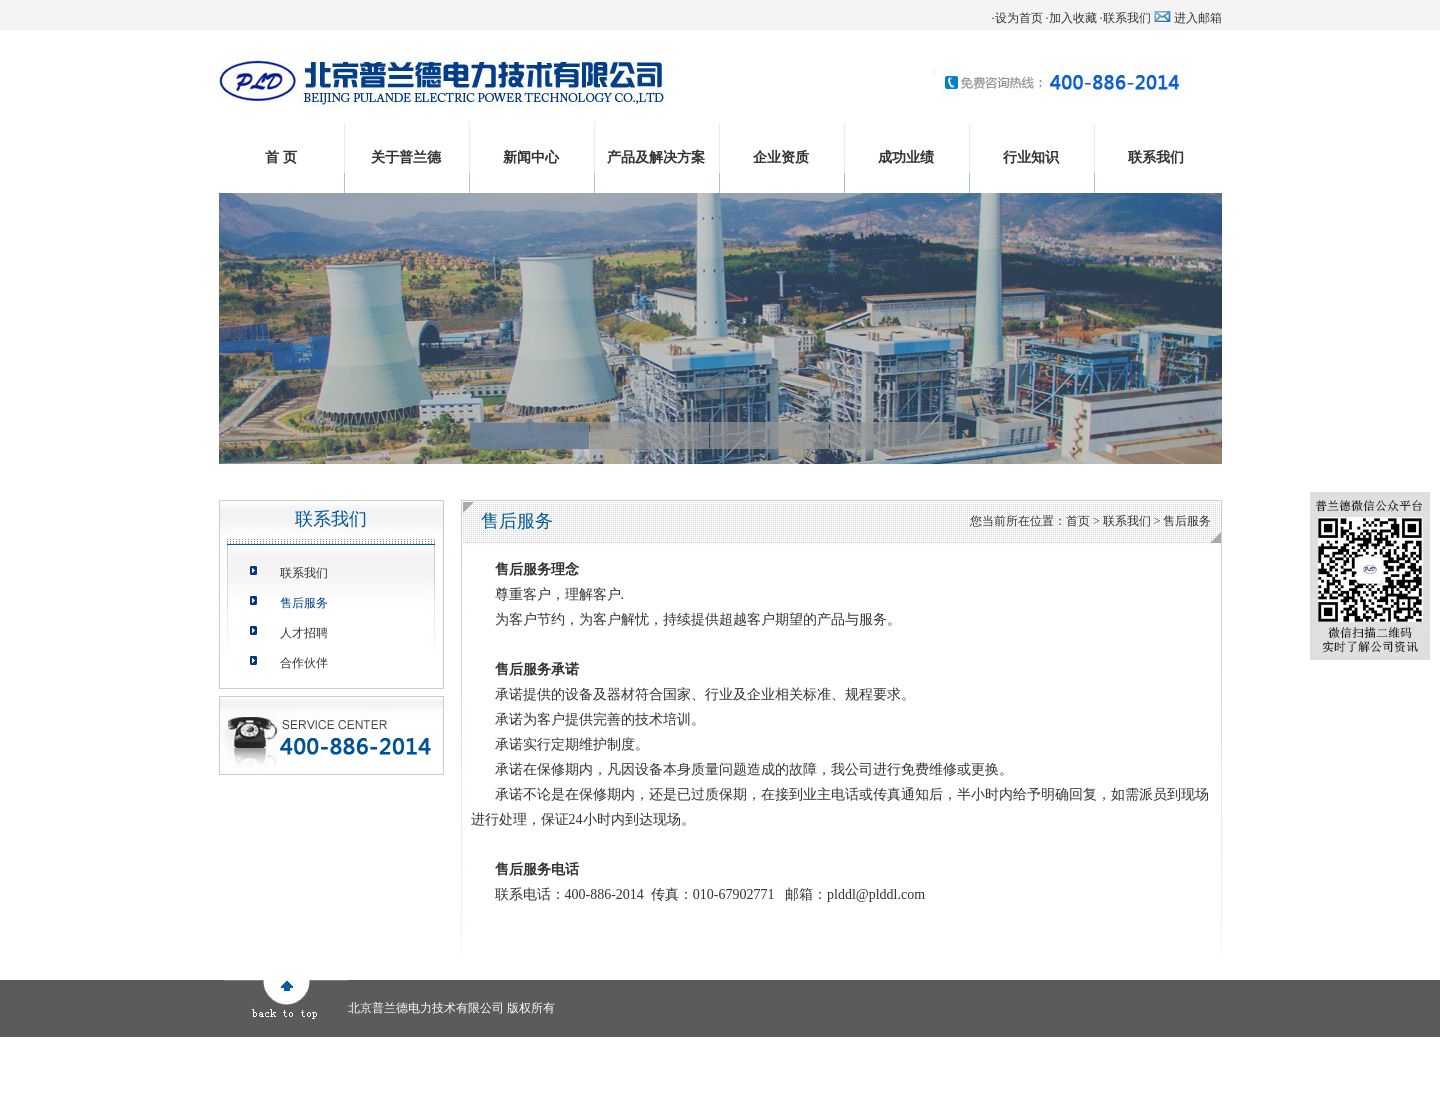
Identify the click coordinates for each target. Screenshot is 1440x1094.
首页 (1078, 521)
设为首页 (1019, 18)
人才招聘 (304, 633)
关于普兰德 (406, 157)
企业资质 (781, 157)
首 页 (281, 157)
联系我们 (1127, 18)
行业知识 (1031, 157)
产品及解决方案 (656, 157)
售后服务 (304, 603)
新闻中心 (531, 157)
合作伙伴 (304, 663)
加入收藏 (1073, 18)
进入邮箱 (1198, 18)
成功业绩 (906, 157)
